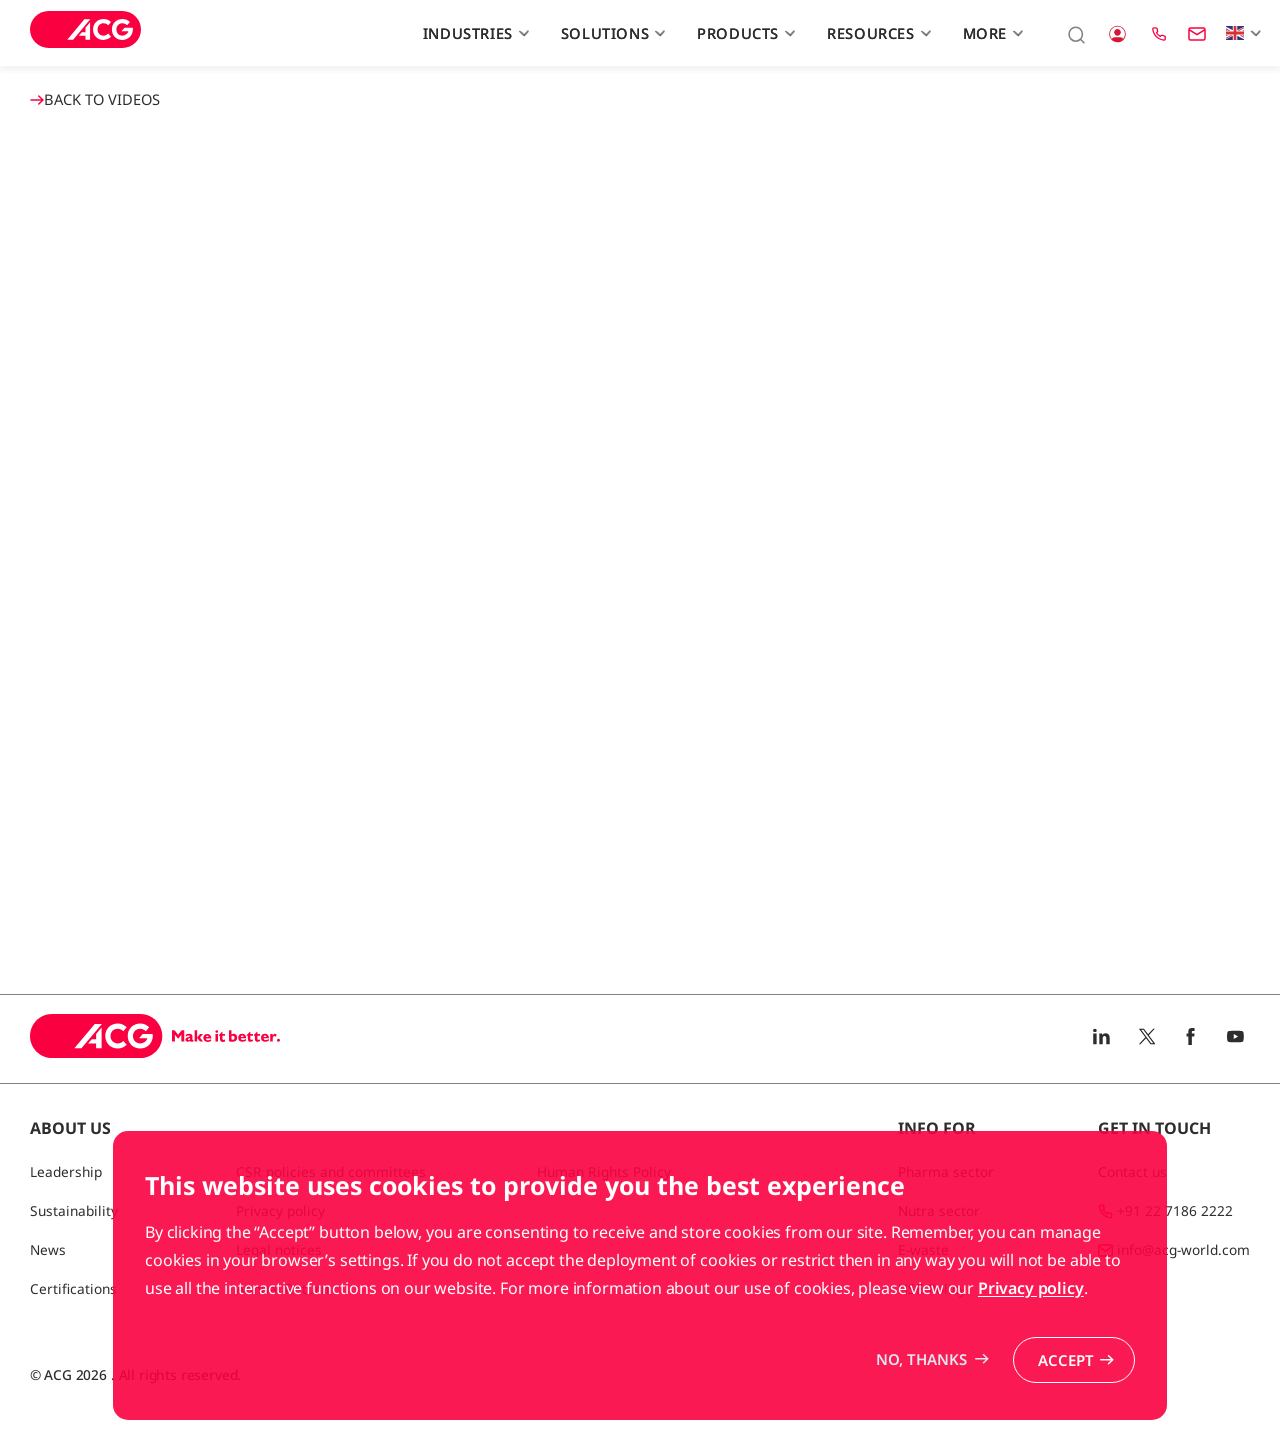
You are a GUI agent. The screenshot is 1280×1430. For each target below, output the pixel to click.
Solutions (611, 33)
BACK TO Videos (95, 99)
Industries (473, 33)
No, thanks (921, 1359)
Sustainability (74, 1210)
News (48, 1249)
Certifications (73, 1288)
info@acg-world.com (1183, 1249)
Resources (876, 33)
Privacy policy (1031, 1288)
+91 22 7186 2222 (1175, 1210)
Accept (1066, 1360)
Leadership (66, 1171)
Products (743, 33)
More (991, 33)
